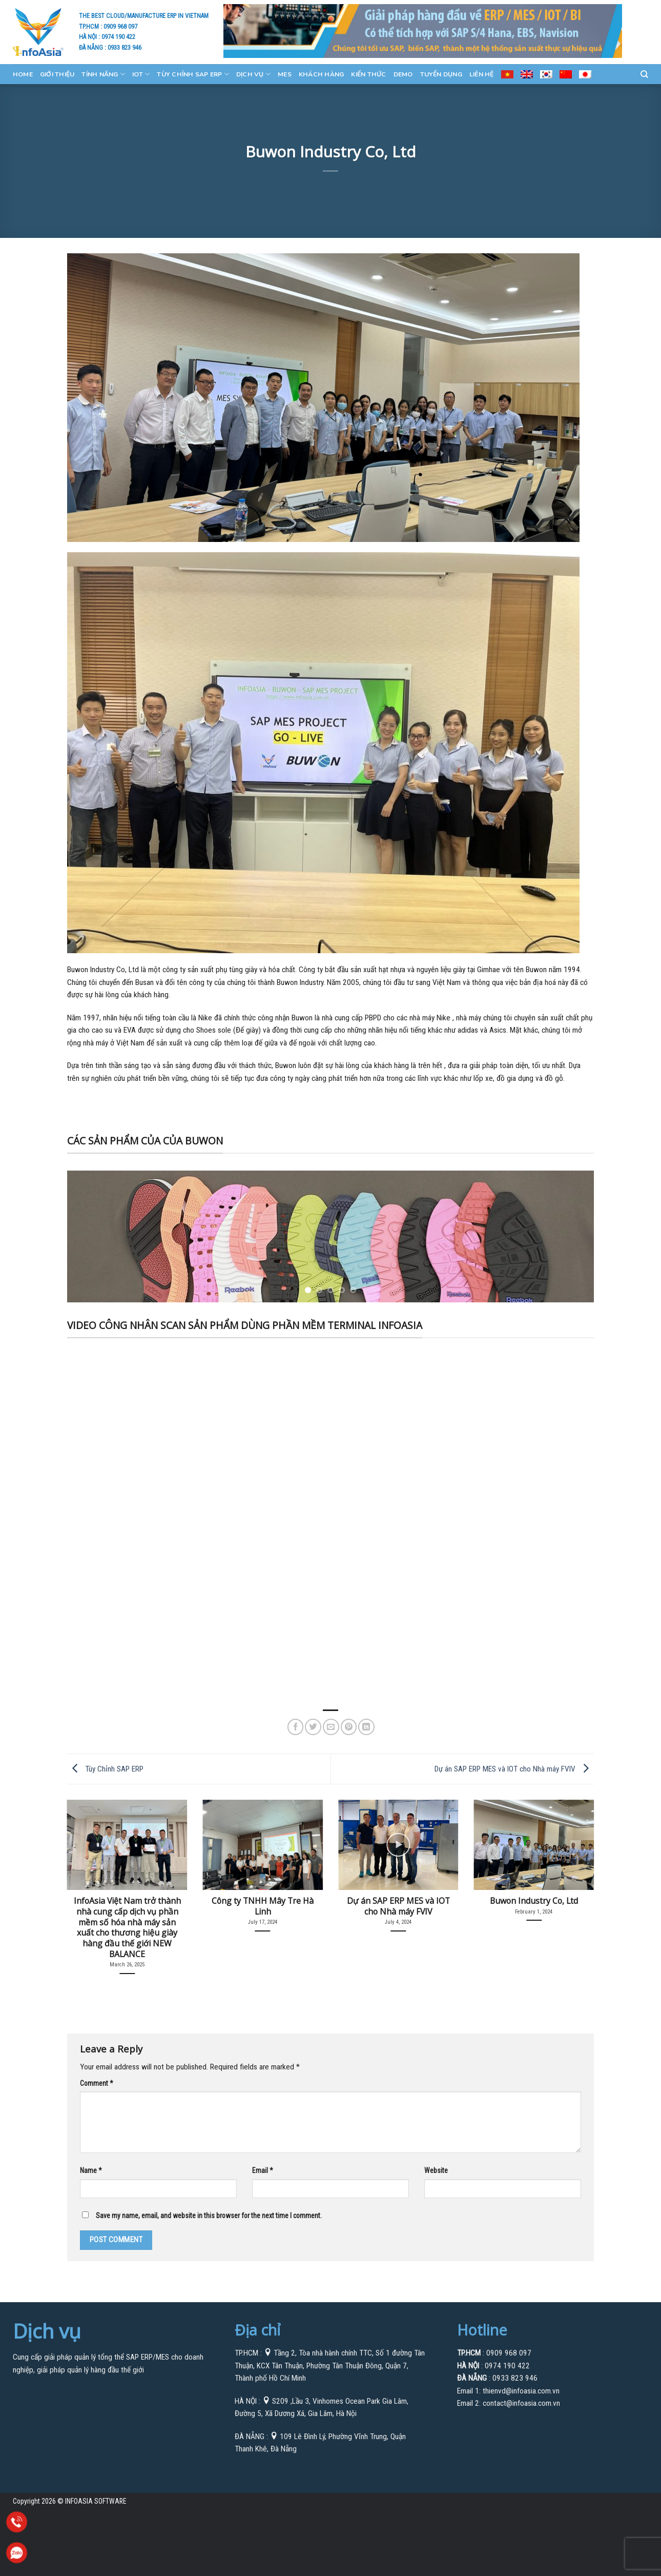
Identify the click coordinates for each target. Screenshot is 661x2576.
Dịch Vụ (253, 74)
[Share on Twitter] (313, 1727)
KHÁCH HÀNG (321, 74)
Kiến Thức (368, 74)
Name (90, 2170)
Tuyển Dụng (441, 74)
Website (436, 2170)
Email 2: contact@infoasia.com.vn (508, 2403)
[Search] (644, 74)
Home (23, 74)
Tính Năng (103, 74)
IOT (141, 74)
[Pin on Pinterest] (349, 1727)
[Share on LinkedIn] (366, 1727)
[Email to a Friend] (331, 1727)
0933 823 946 (124, 47)
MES (285, 74)
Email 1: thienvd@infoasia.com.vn (508, 2391)
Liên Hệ (481, 74)
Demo (403, 74)
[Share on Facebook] (295, 1727)
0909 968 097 (120, 26)
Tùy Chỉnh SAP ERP (193, 74)
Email (262, 2170)
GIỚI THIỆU (57, 74)
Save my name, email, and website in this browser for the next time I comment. (209, 2215)
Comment (96, 2083)
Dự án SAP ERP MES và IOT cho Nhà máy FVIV (514, 1768)
